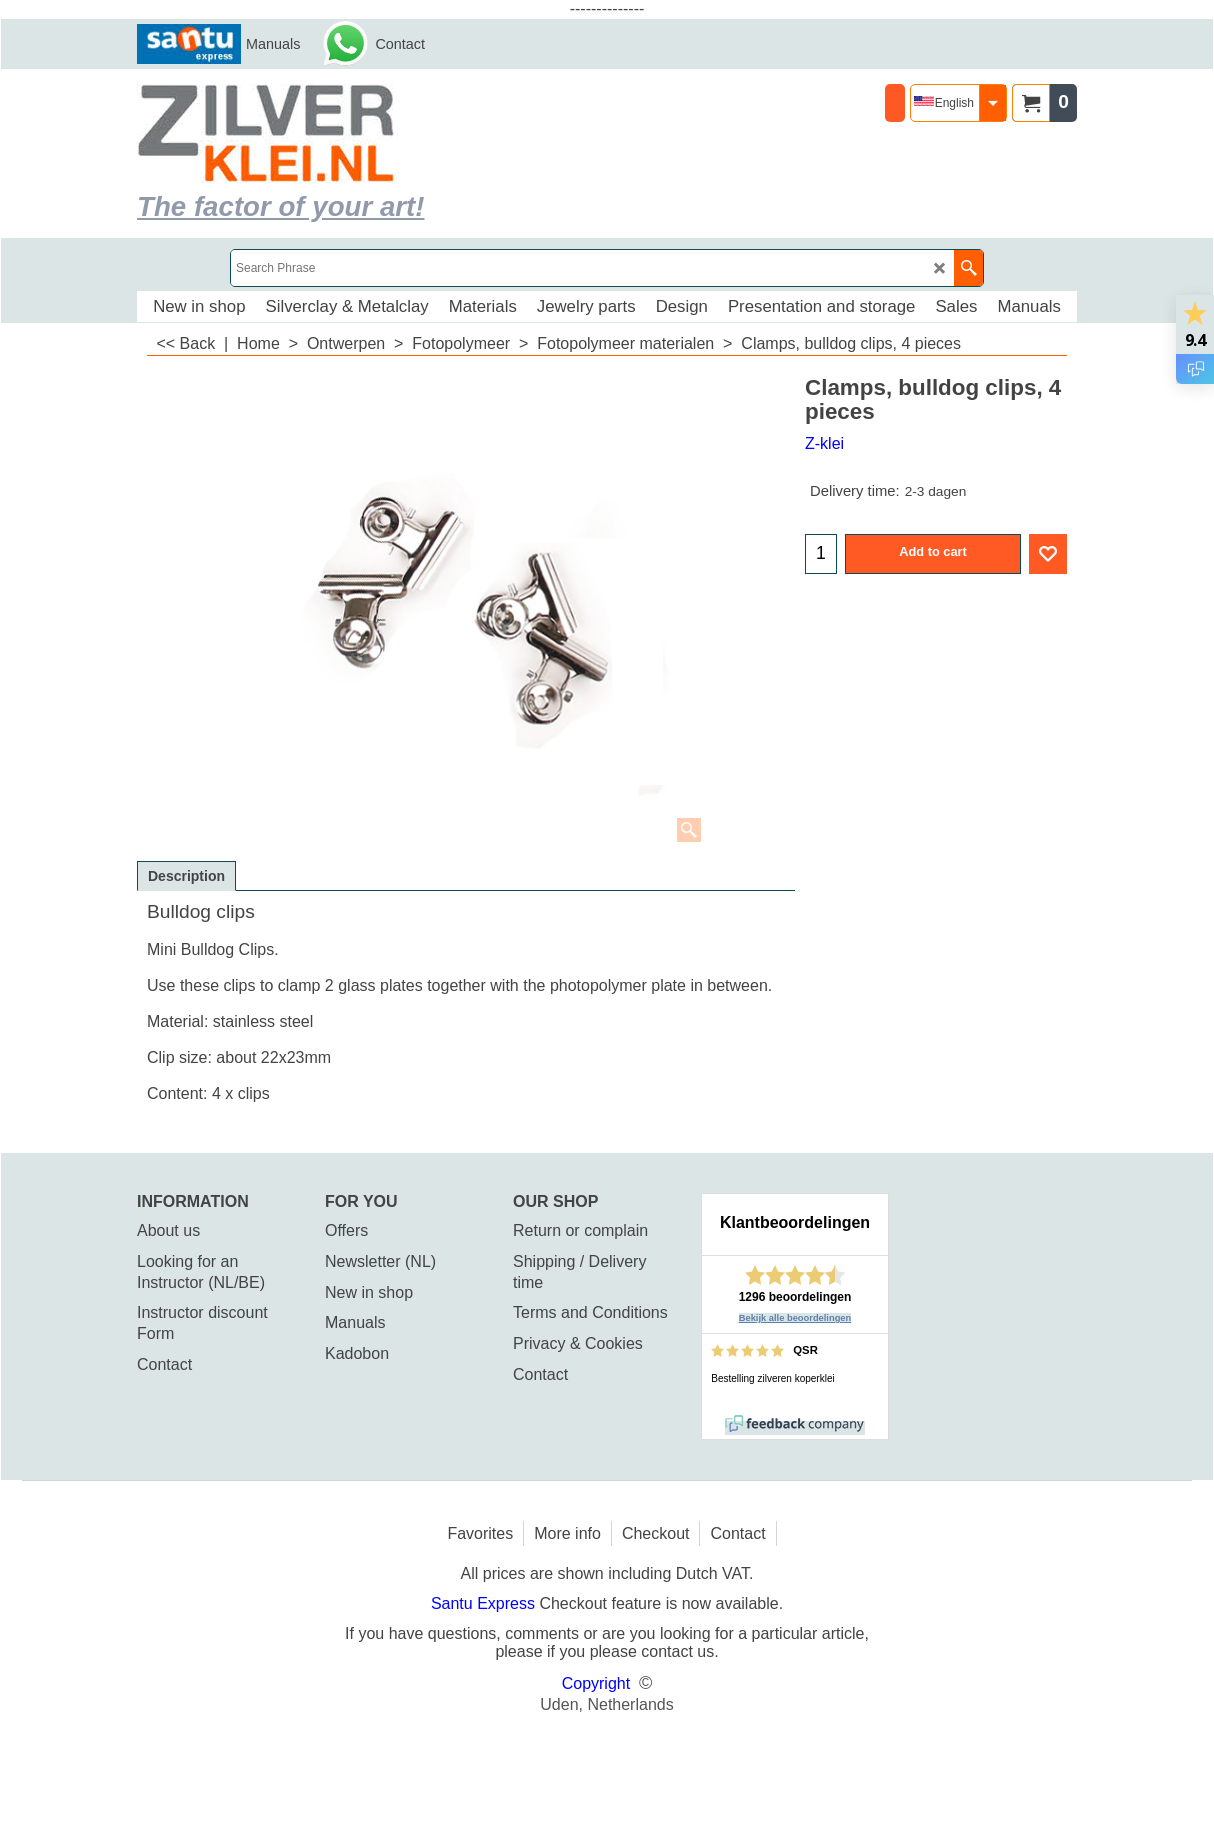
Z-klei (824, 443)
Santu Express (485, 1603)
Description (186, 876)
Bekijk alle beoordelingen (795, 1318)
